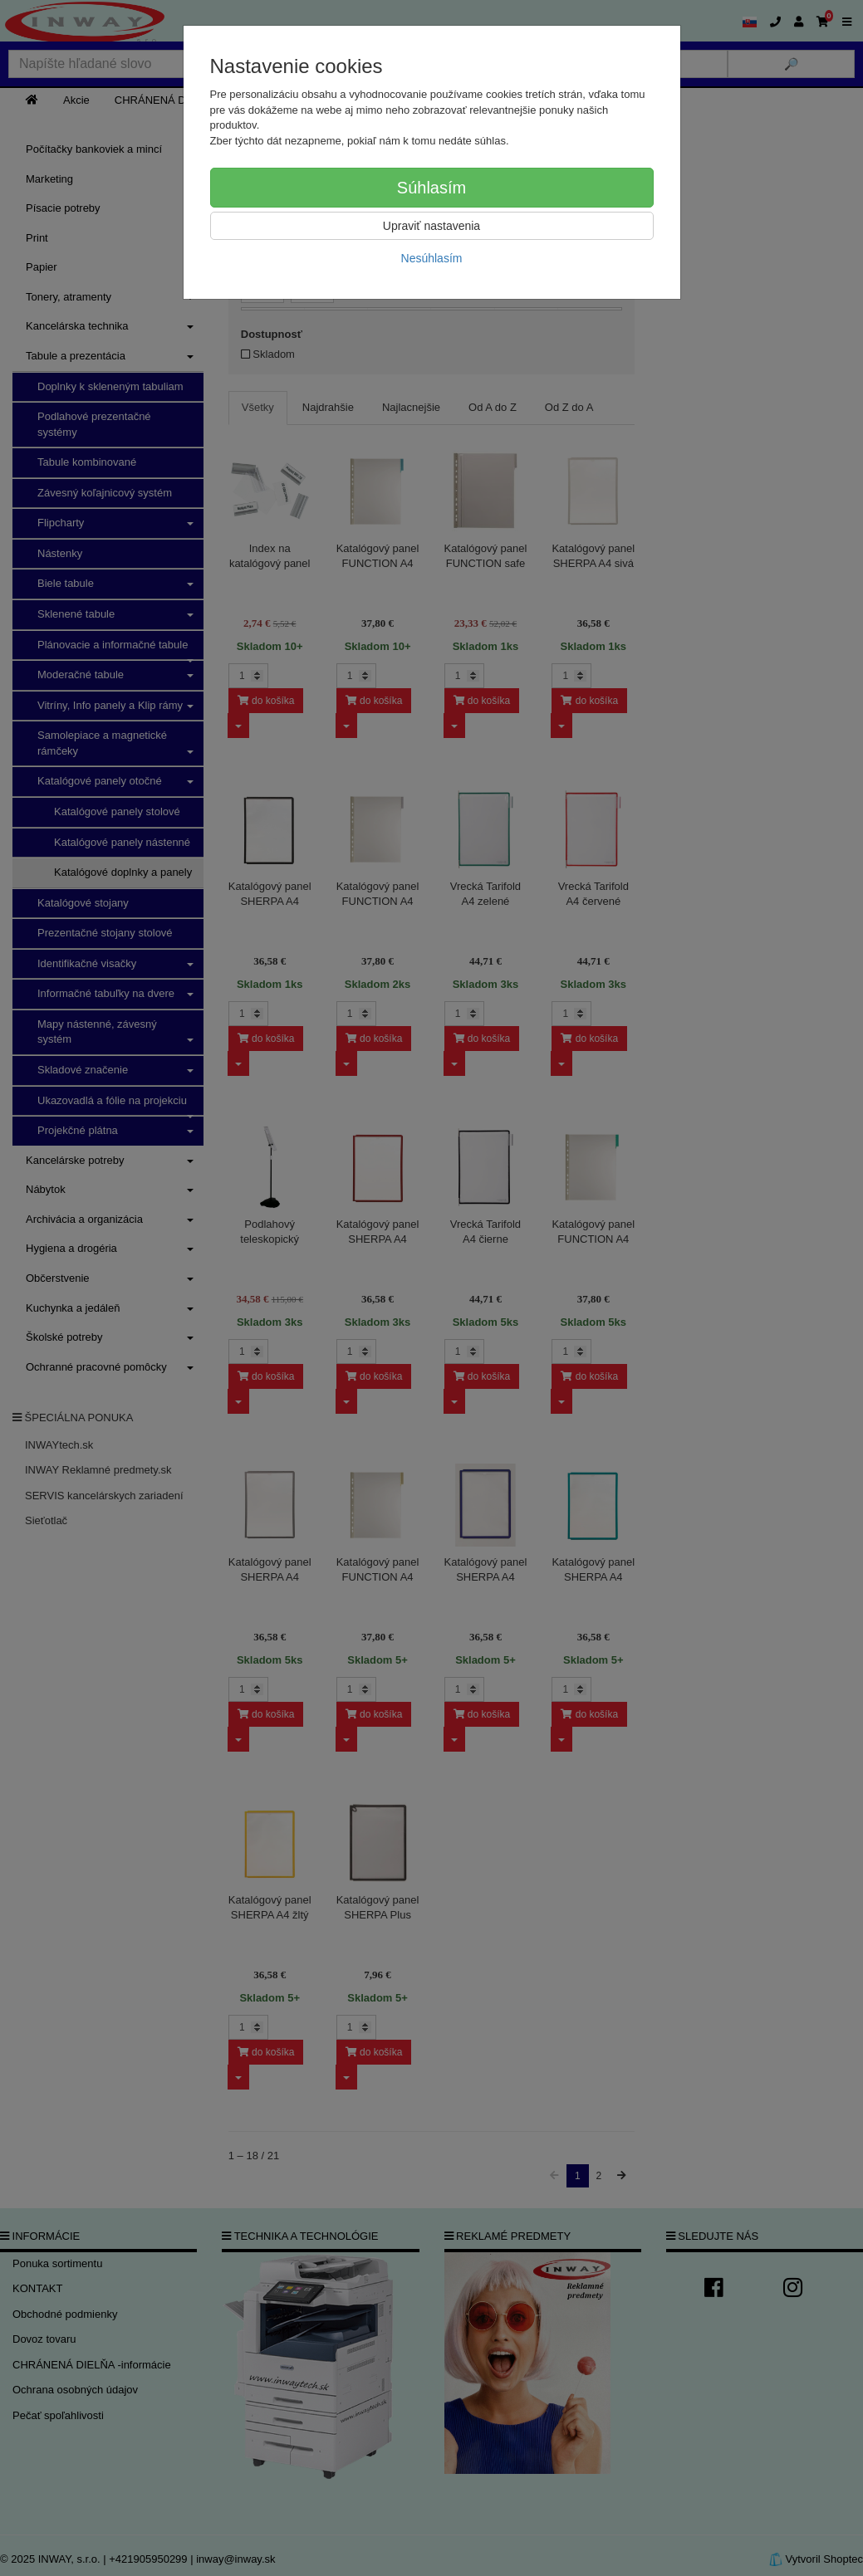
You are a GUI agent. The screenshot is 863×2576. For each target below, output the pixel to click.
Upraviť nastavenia (431, 225)
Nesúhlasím (432, 258)
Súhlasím (431, 187)
